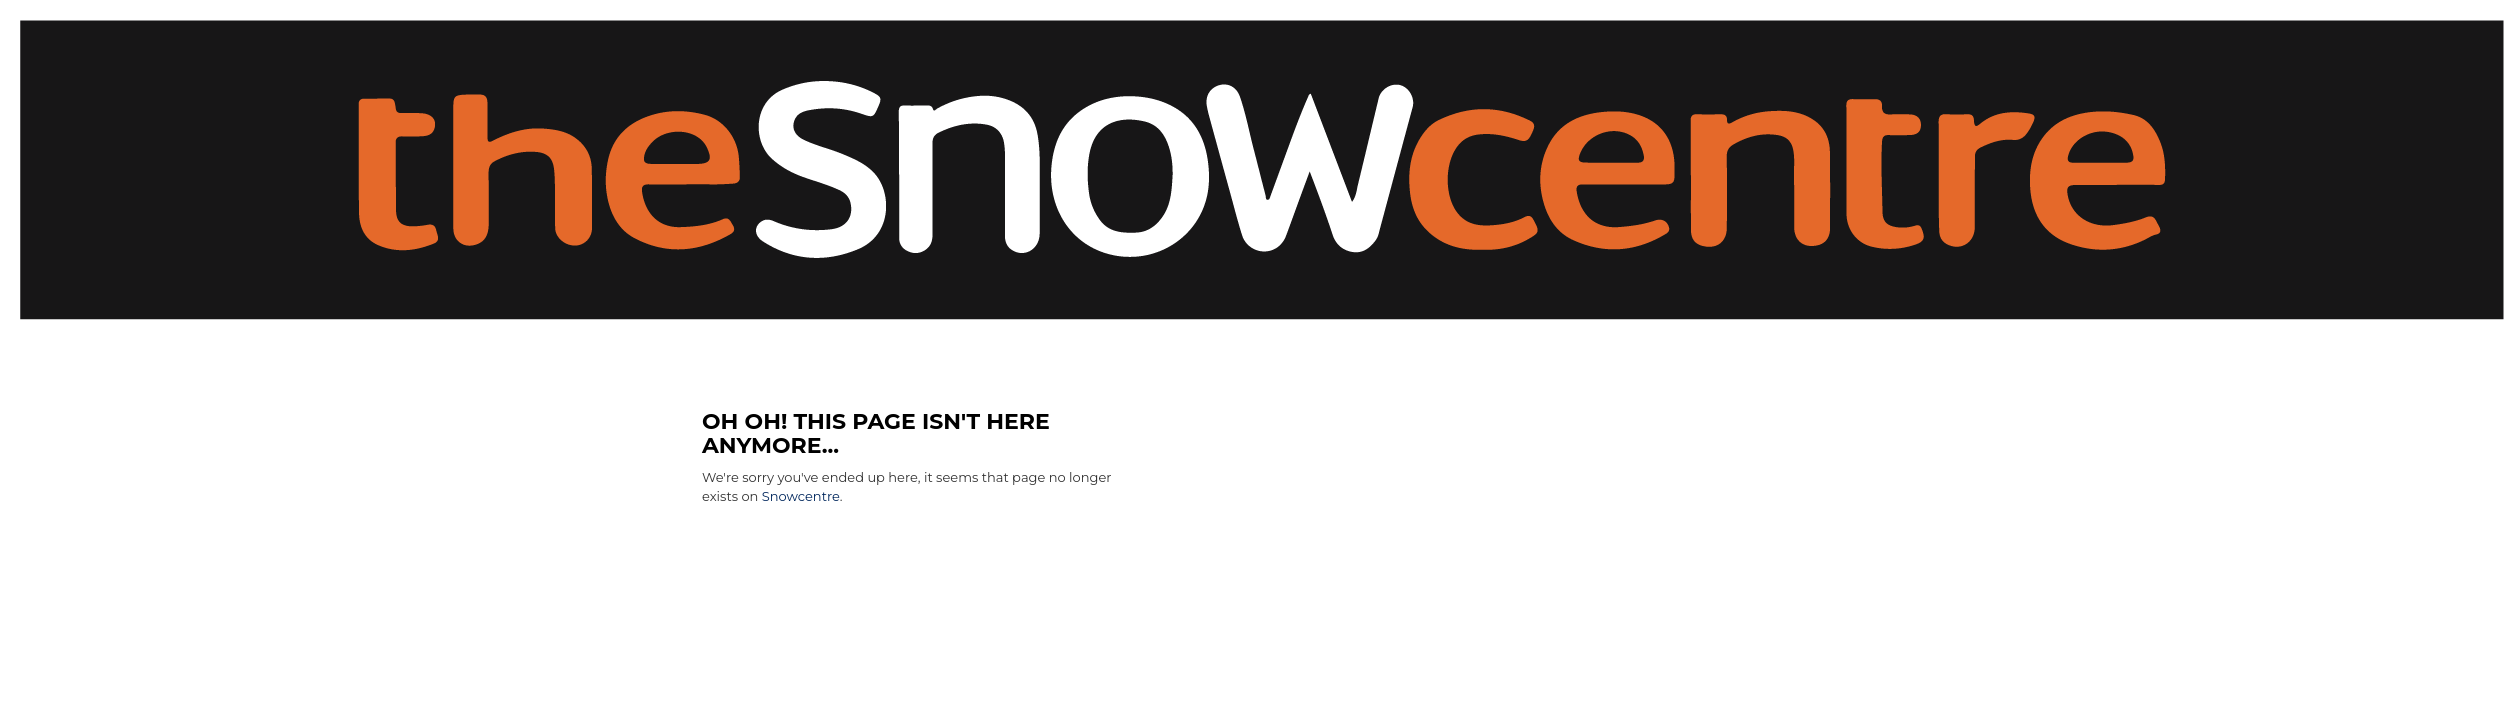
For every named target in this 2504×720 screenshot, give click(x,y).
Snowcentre (801, 496)
